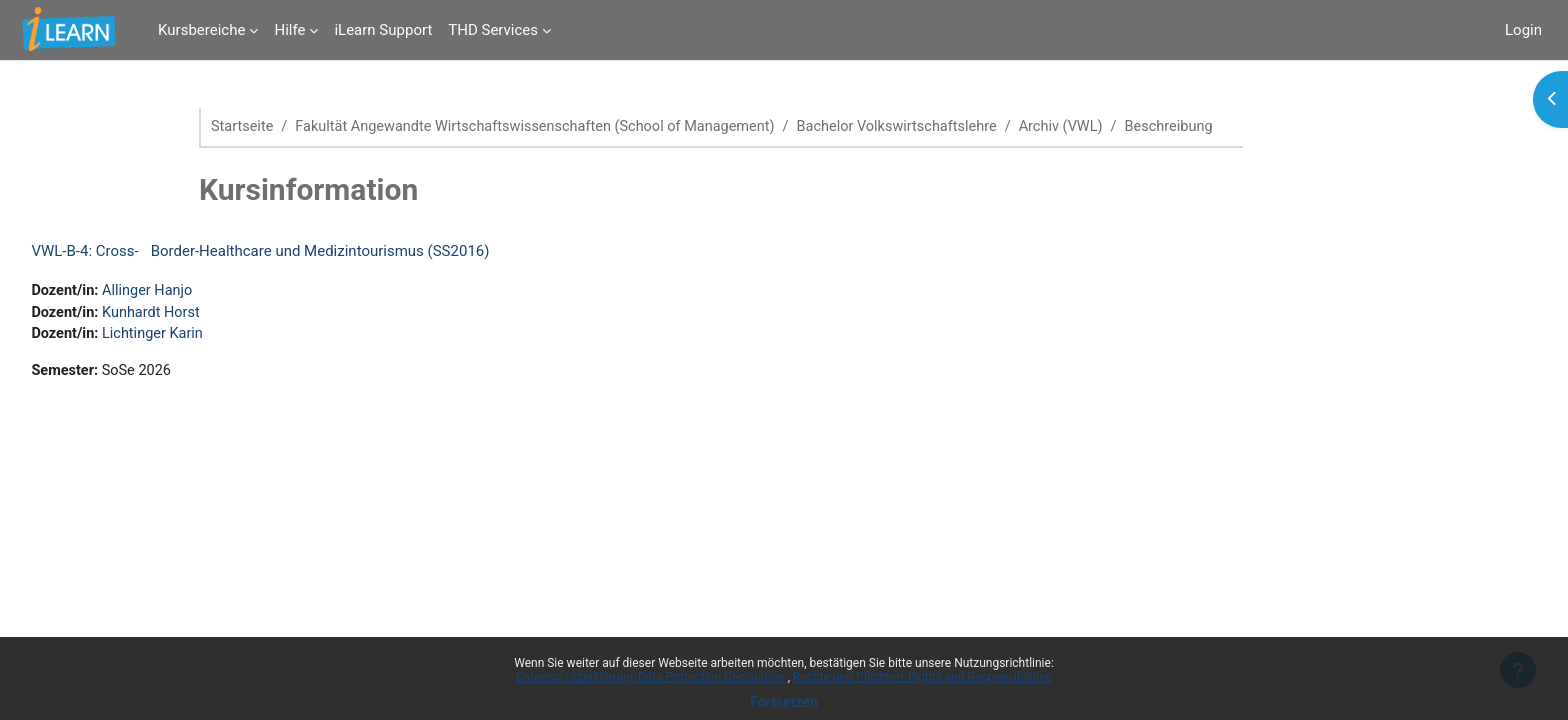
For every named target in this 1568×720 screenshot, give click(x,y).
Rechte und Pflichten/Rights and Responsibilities (922, 677)
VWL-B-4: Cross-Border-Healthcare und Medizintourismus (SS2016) (305, 252)
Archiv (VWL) (1089, 127)
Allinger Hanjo (195, 292)
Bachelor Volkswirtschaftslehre (919, 127)
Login (1523, 30)
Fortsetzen (784, 702)
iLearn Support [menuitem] (383, 30)
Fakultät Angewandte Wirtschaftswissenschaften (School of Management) (546, 127)
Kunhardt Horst (199, 314)
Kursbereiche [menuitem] (201, 30)
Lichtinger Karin (201, 337)
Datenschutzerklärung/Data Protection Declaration (651, 677)
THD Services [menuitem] (493, 30)
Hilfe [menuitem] (289, 30)
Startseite (243, 127)
